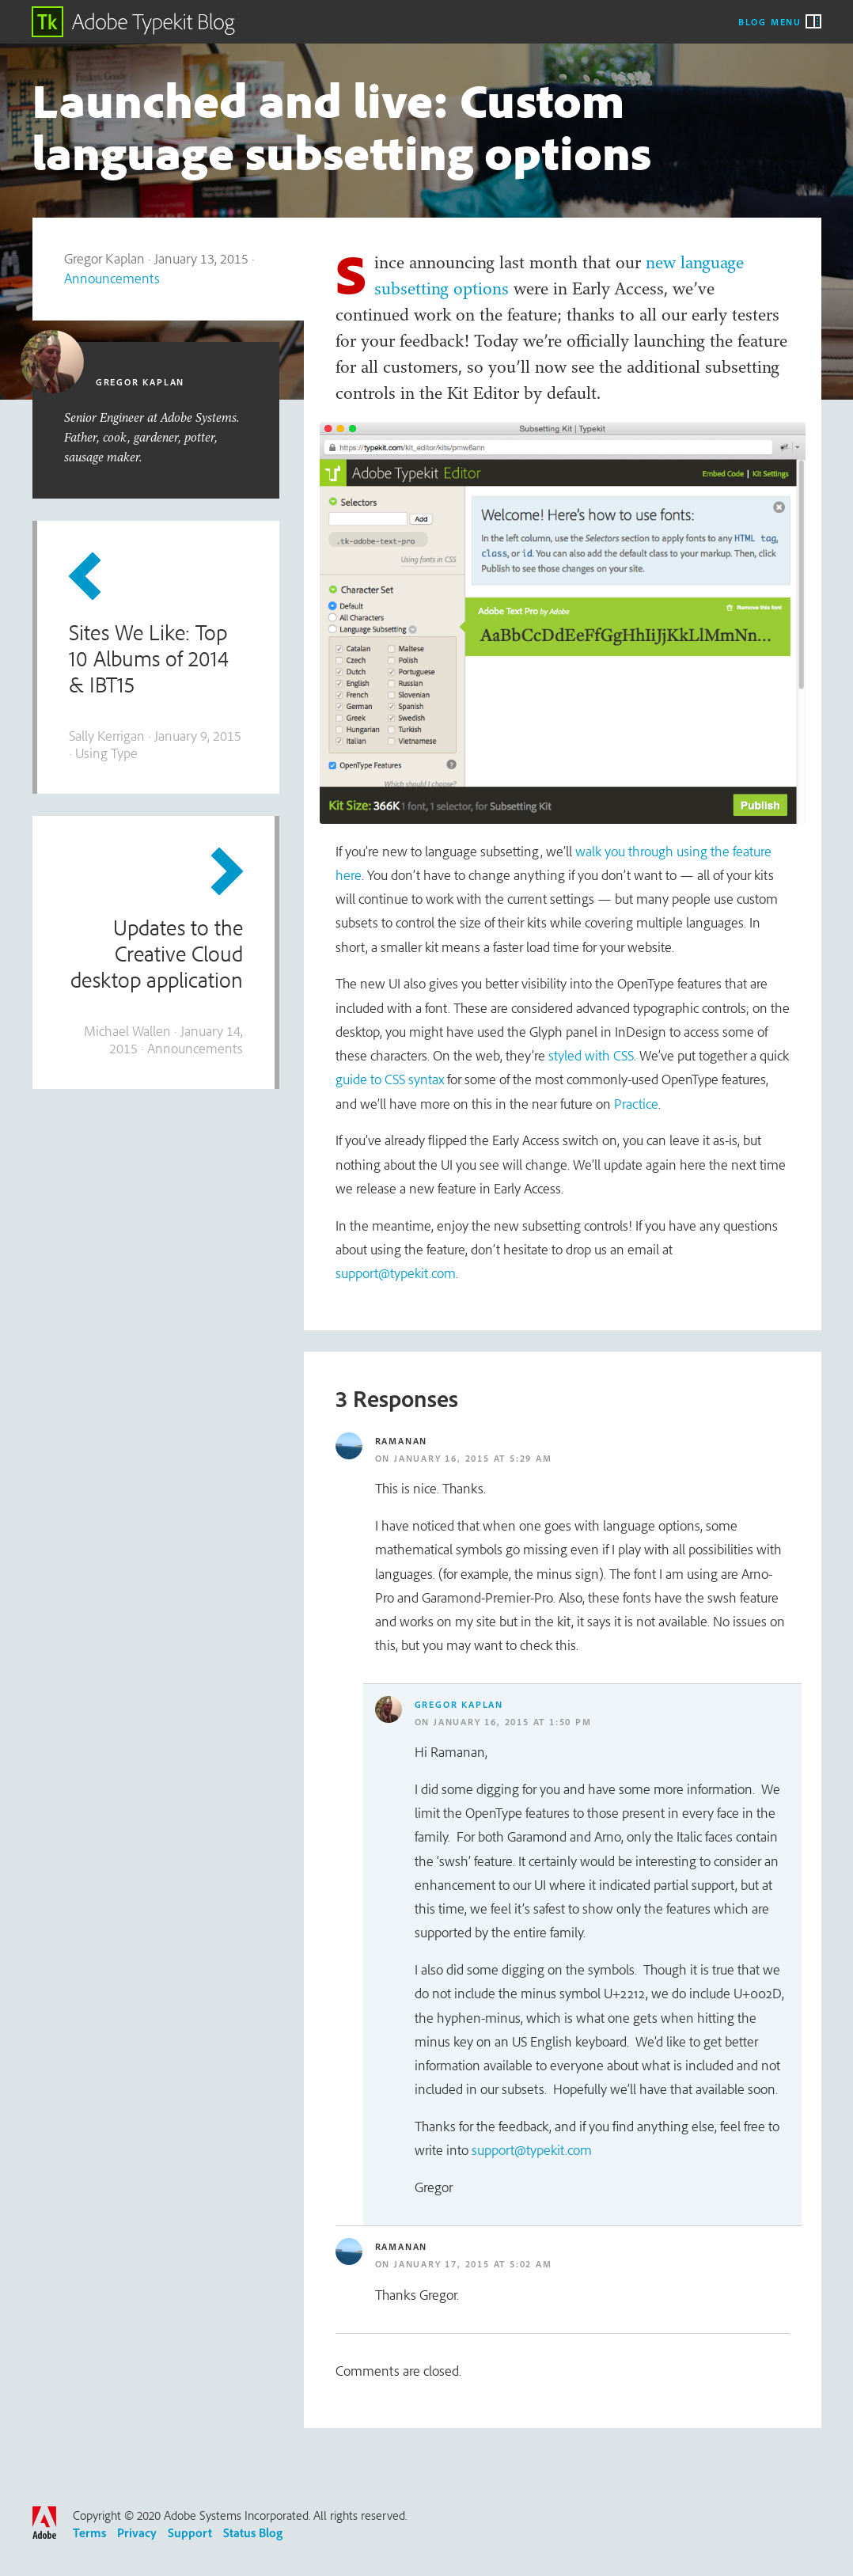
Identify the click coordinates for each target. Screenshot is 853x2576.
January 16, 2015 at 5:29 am (473, 1458)
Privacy (137, 2532)
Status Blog (252, 2532)
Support (190, 2532)
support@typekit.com (396, 1273)
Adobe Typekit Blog (134, 21)
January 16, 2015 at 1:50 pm (513, 1722)
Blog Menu (770, 21)
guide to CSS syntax (390, 1079)
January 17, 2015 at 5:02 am (473, 2264)
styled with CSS (591, 1055)
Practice (636, 1104)
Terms (89, 2532)
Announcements (112, 278)
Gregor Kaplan (459, 1704)
